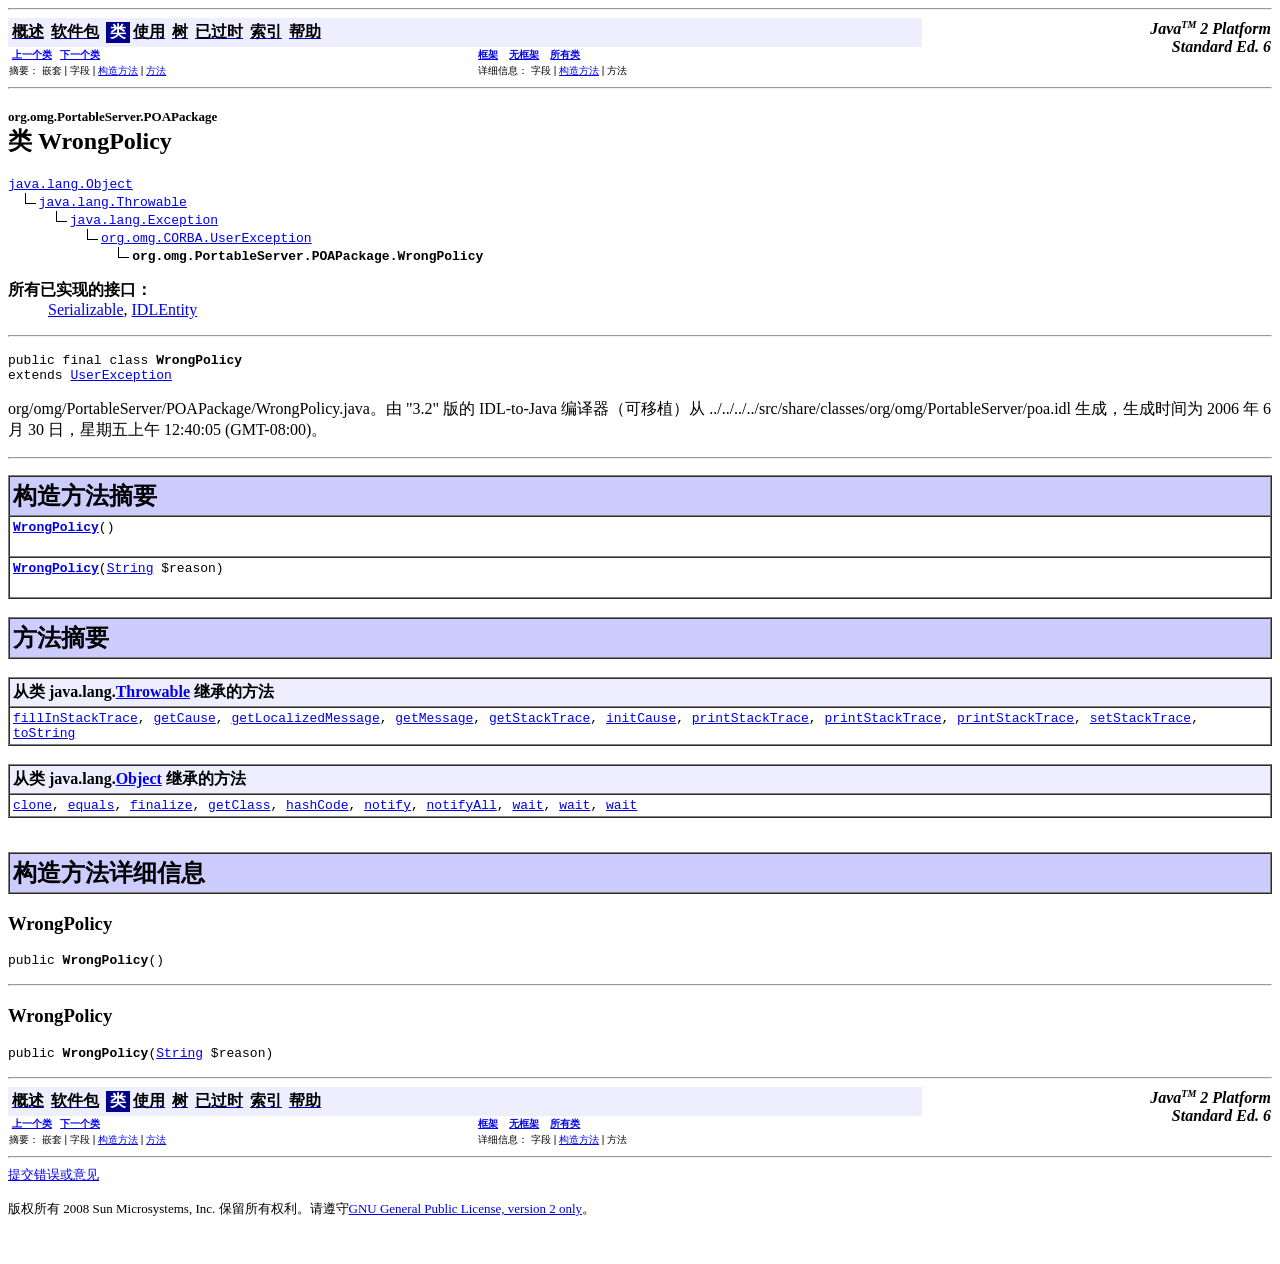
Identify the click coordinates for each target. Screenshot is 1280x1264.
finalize (161, 828)
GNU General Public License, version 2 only (466, 1238)
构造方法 (118, 70)
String (130, 582)
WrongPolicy (56, 538)
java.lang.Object (70, 186)
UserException (120, 383)
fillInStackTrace (75, 735)
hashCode (317, 828)
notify (387, 828)
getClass (239, 828)
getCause (184, 735)
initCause (641, 735)
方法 (156, 70)
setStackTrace (1140, 735)
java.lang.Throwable (113, 204)
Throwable (153, 706)
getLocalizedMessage (305, 735)
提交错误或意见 (53, 1204)
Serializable (86, 312)
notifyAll (462, 828)
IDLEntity (165, 312)
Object (139, 799)
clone (32, 828)
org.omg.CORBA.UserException (206, 240)
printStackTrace (750, 735)
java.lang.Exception (144, 222)
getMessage (434, 735)
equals (91, 828)
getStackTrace (539, 735)
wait (527, 828)
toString (44, 753)
